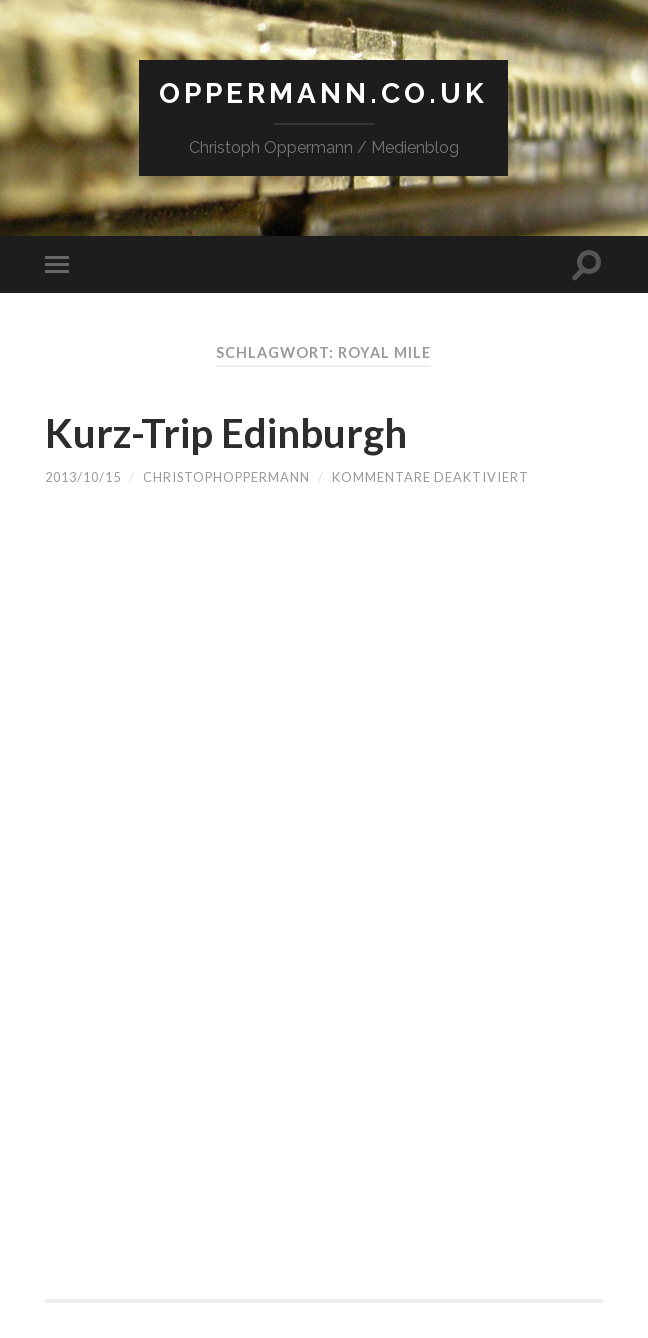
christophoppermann (226, 477)
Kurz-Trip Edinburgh (226, 433)
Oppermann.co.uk (323, 93)
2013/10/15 (83, 477)
